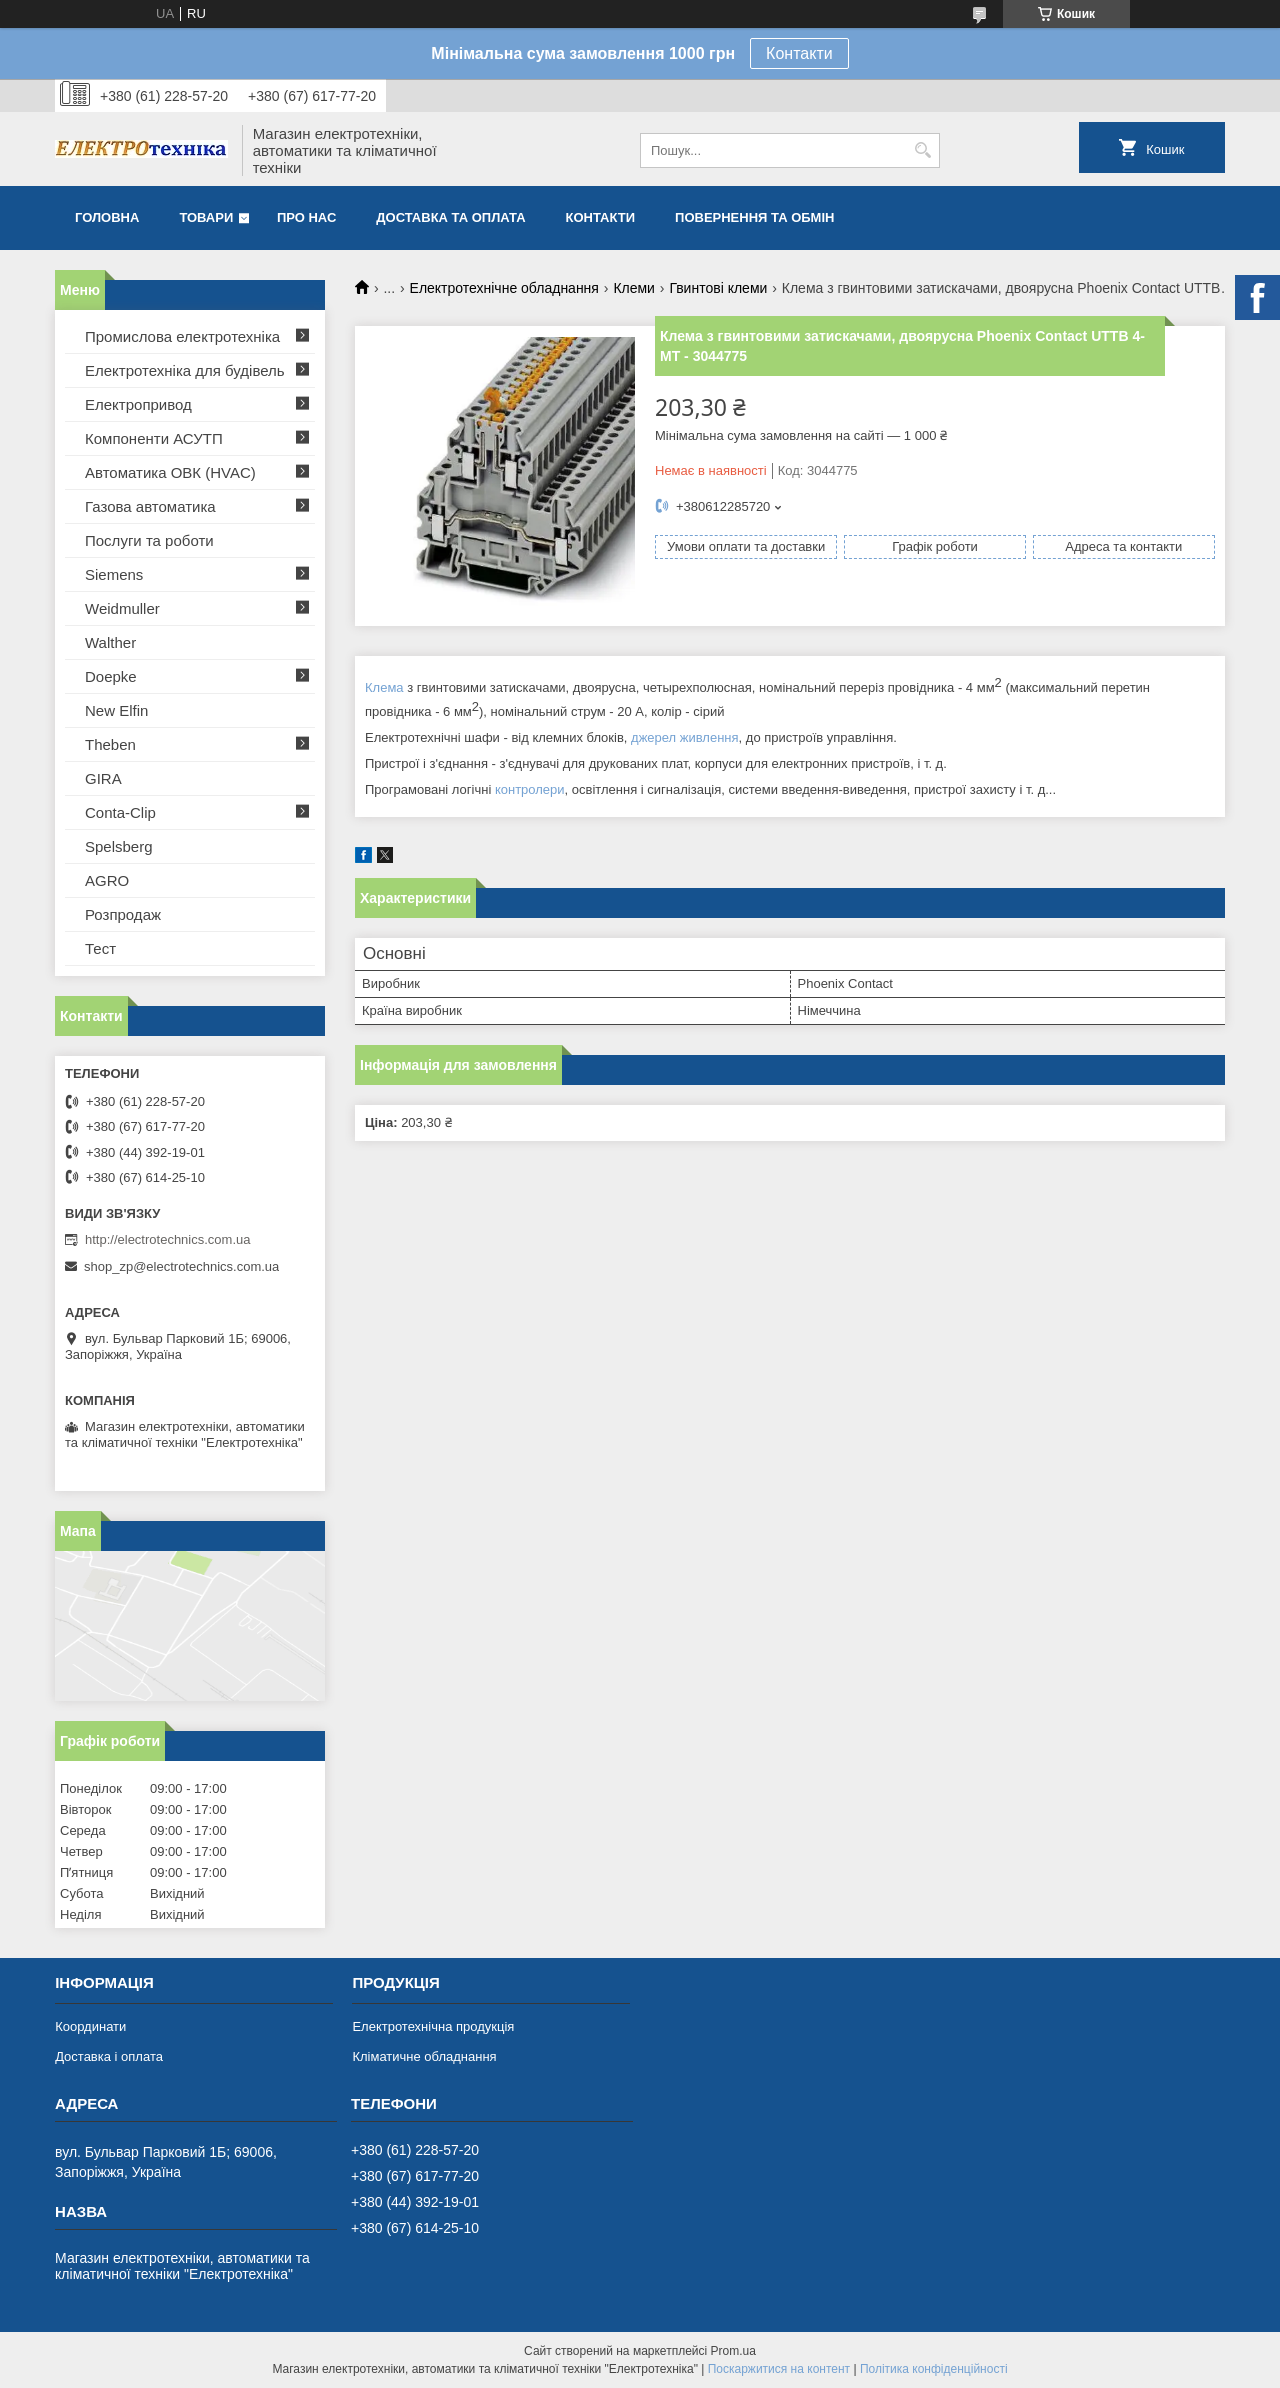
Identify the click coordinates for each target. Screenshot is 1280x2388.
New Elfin (116, 710)
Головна (107, 217)
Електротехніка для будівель (185, 370)
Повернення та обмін (754, 217)
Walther (110, 642)
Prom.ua (733, 2351)
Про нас (306, 217)
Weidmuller (122, 608)
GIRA (103, 778)
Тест (100, 948)
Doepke (111, 676)
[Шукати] (922, 150)
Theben (110, 744)
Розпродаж (123, 914)
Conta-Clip (120, 812)
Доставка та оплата (450, 217)
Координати (90, 2026)
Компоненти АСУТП (154, 438)
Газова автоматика (150, 506)
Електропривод (138, 404)
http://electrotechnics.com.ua (167, 1239)
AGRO (107, 880)
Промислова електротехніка (182, 336)
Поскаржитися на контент (779, 2369)
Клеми (634, 288)
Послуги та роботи (149, 540)
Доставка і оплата (109, 2056)
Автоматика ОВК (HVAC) (170, 472)
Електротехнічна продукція (433, 2026)
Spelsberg (119, 846)
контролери (530, 789)
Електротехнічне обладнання (504, 288)
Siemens (114, 574)
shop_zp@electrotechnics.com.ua (181, 1266)
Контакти (799, 53)
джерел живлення (685, 737)
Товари (206, 217)
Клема (384, 688)
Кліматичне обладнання (424, 2056)
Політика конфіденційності (934, 2369)
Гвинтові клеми (718, 288)
